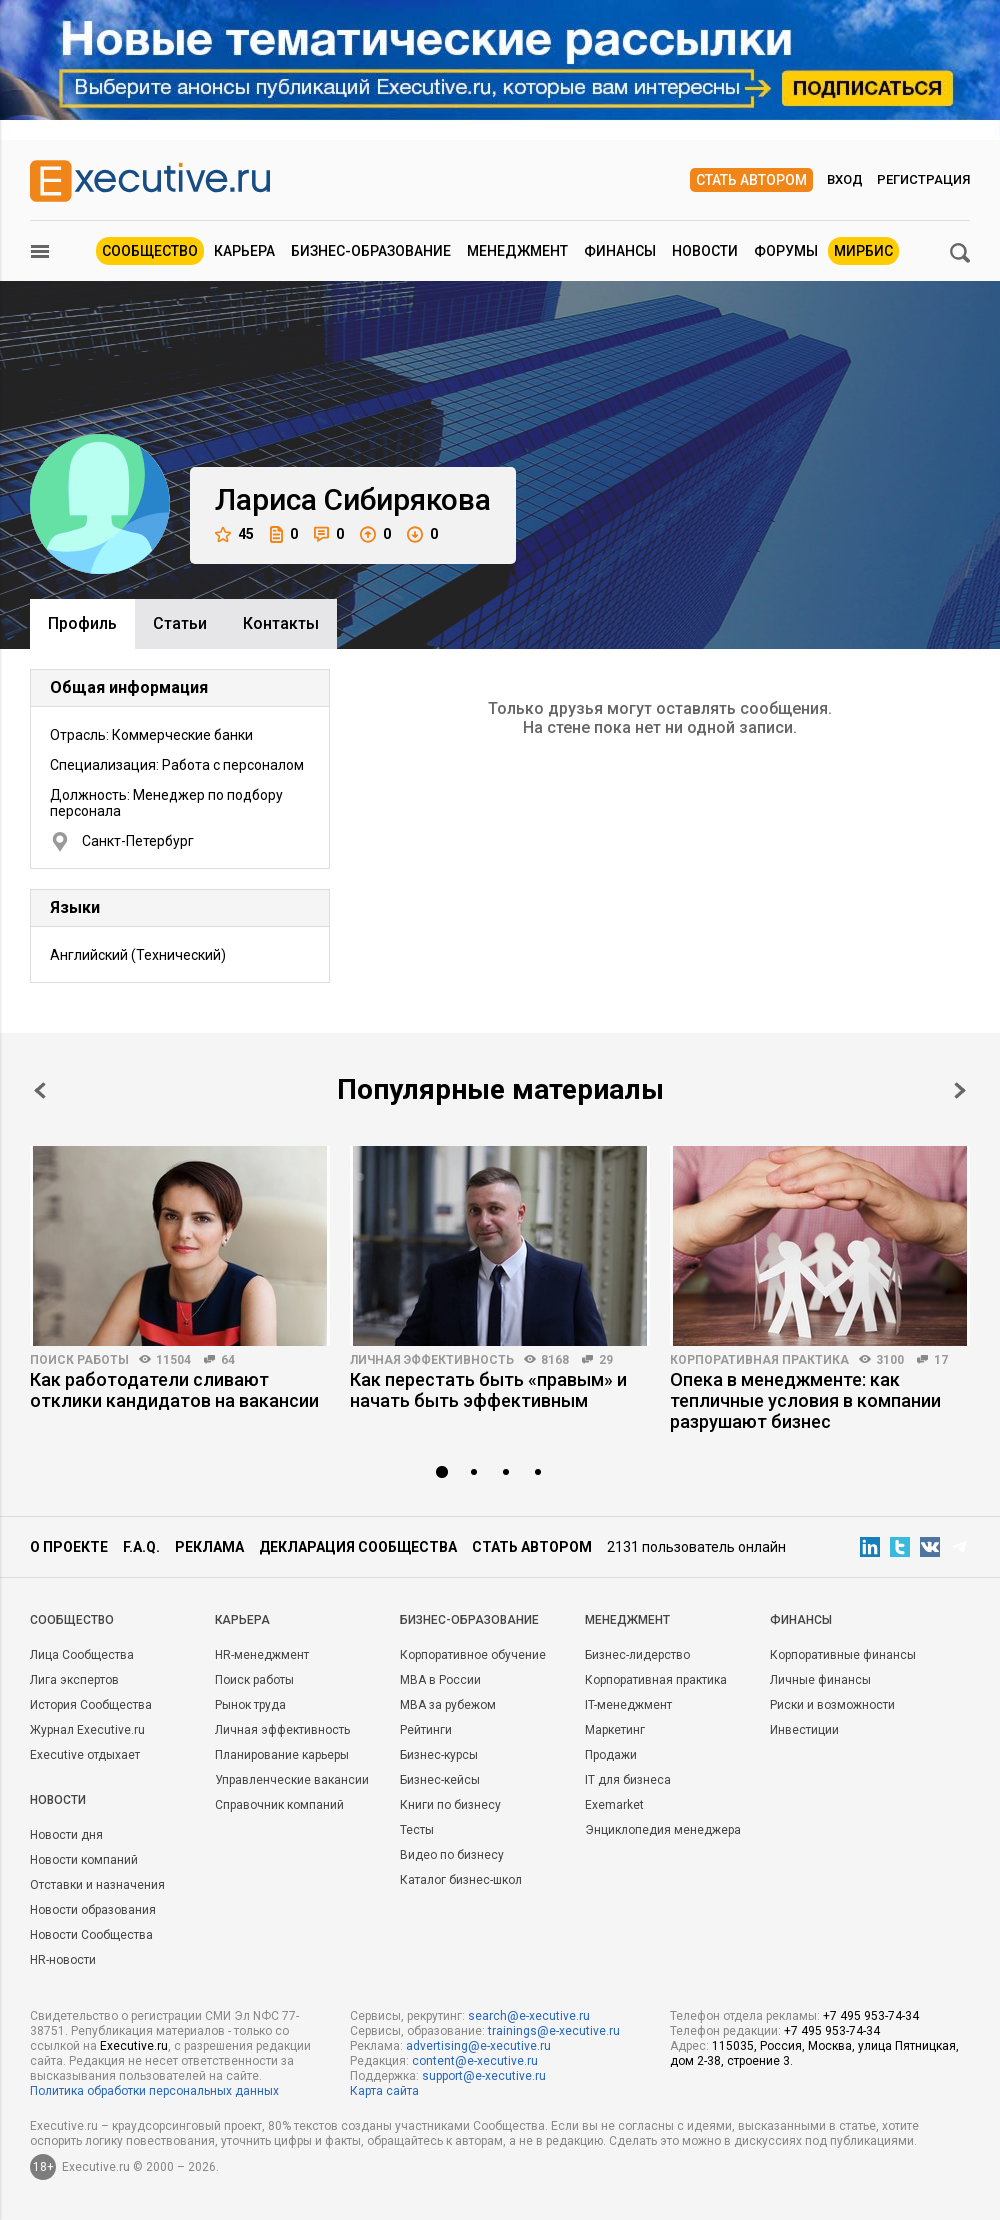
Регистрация (923, 179)
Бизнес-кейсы (440, 1780)
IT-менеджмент (628, 1705)
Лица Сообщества (82, 1655)
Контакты (281, 623)
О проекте (69, 1547)
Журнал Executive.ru (87, 1730)
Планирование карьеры (282, 1755)
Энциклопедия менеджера (663, 1830)
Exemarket (614, 1805)
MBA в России (440, 1680)
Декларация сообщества (358, 1547)
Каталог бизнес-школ (461, 1880)
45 (234, 534)
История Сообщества (91, 1705)
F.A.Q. (141, 1547)
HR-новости (63, 1960)
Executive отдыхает (85, 1755)
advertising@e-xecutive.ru (478, 2046)
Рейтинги (426, 1730)
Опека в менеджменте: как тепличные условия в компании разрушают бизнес (805, 1400)
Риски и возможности (832, 1705)
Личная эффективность (432, 1360)
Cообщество (72, 1620)
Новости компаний (84, 1860)
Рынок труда (250, 1705)
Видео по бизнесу (452, 1855)
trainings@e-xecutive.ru (554, 2031)
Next (960, 1090)
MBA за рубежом (448, 1705)
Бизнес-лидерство (637, 1655)
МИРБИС (863, 251)
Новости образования (93, 1910)
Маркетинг (615, 1730)
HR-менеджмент (262, 1655)
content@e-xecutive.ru (475, 2061)
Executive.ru (134, 2046)
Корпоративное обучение (473, 1655)
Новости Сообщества (91, 1935)
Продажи (611, 1755)
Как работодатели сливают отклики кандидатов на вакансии (174, 1390)
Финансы (620, 251)
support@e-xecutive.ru (484, 2076)
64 (228, 1360)
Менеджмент (517, 251)
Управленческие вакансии (292, 1780)
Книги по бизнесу (450, 1805)
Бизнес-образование (371, 251)
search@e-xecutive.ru (529, 2016)
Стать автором (751, 180)
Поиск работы (79, 1360)
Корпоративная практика (759, 1360)
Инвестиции (804, 1730)
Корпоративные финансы (843, 1655)
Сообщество (150, 251)
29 (606, 1360)
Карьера (244, 251)
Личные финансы (820, 1680)
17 (941, 1360)
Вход (845, 179)
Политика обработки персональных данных (154, 2091)
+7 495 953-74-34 (871, 2016)
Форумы (786, 251)
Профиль (82, 623)
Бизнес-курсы (439, 1755)
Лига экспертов (74, 1680)
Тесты (417, 1830)
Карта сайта (384, 2091)
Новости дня (66, 1835)
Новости (705, 251)
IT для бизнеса (628, 1780)
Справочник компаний (279, 1805)
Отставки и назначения (97, 1885)
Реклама (209, 1547)
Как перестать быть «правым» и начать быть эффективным (488, 1390)
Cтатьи (180, 623)
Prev (40, 1090)
